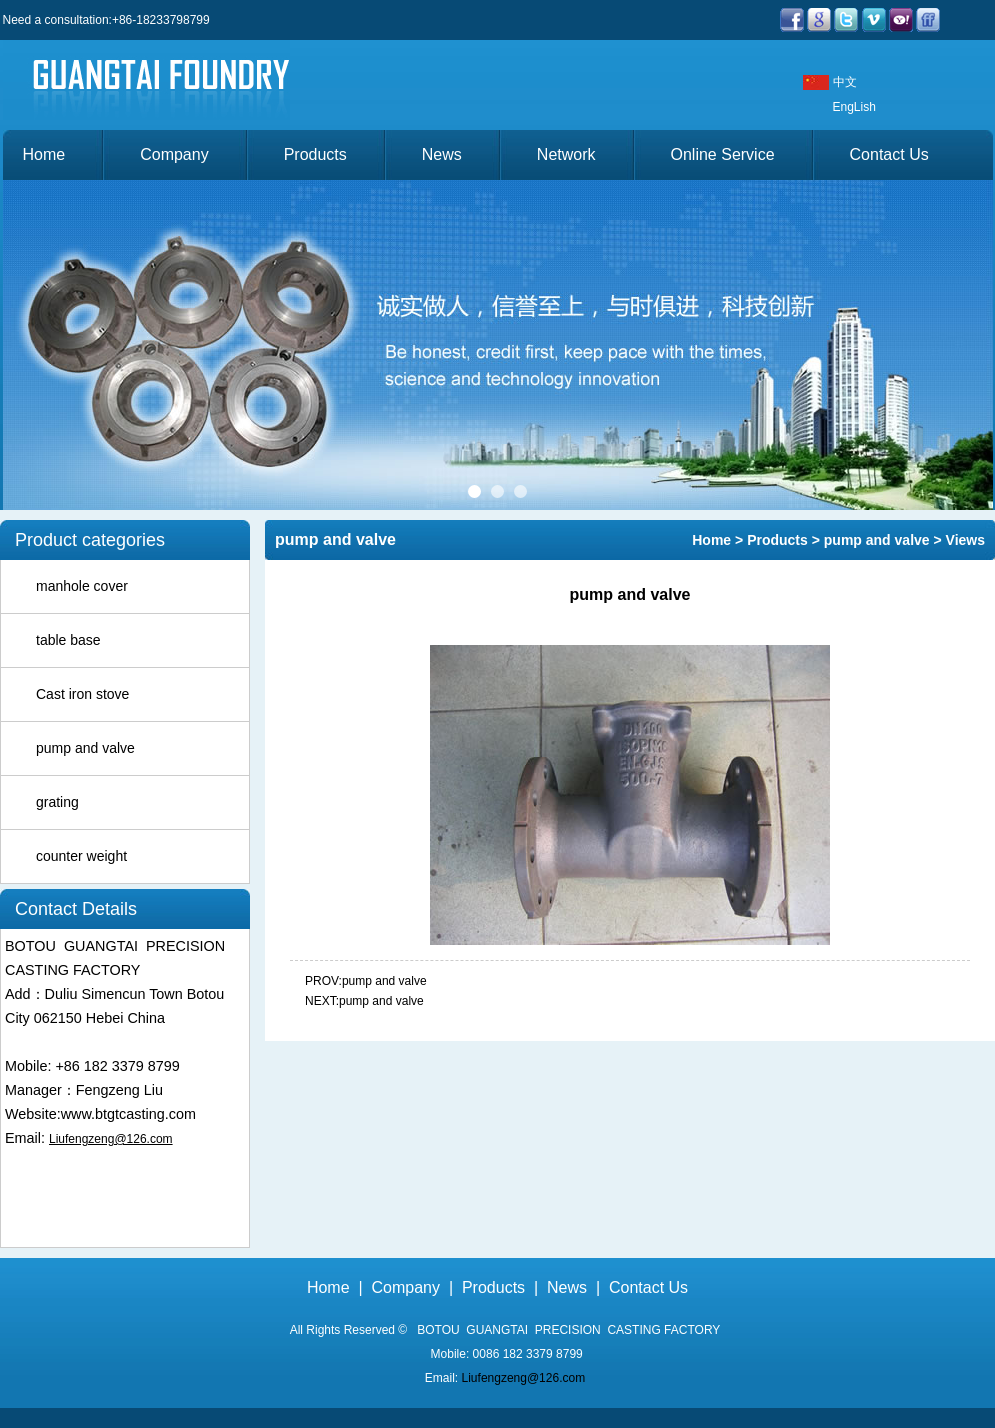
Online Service (723, 154)
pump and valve (85, 748)
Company (174, 154)
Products (315, 154)
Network (566, 154)
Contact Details (76, 909)
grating (57, 802)
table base (68, 640)
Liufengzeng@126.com (111, 1139)
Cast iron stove (82, 694)
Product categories (90, 540)
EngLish (854, 107)
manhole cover (82, 586)
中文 (845, 82)
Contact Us (889, 154)
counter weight (81, 856)
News (442, 154)
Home (44, 154)
